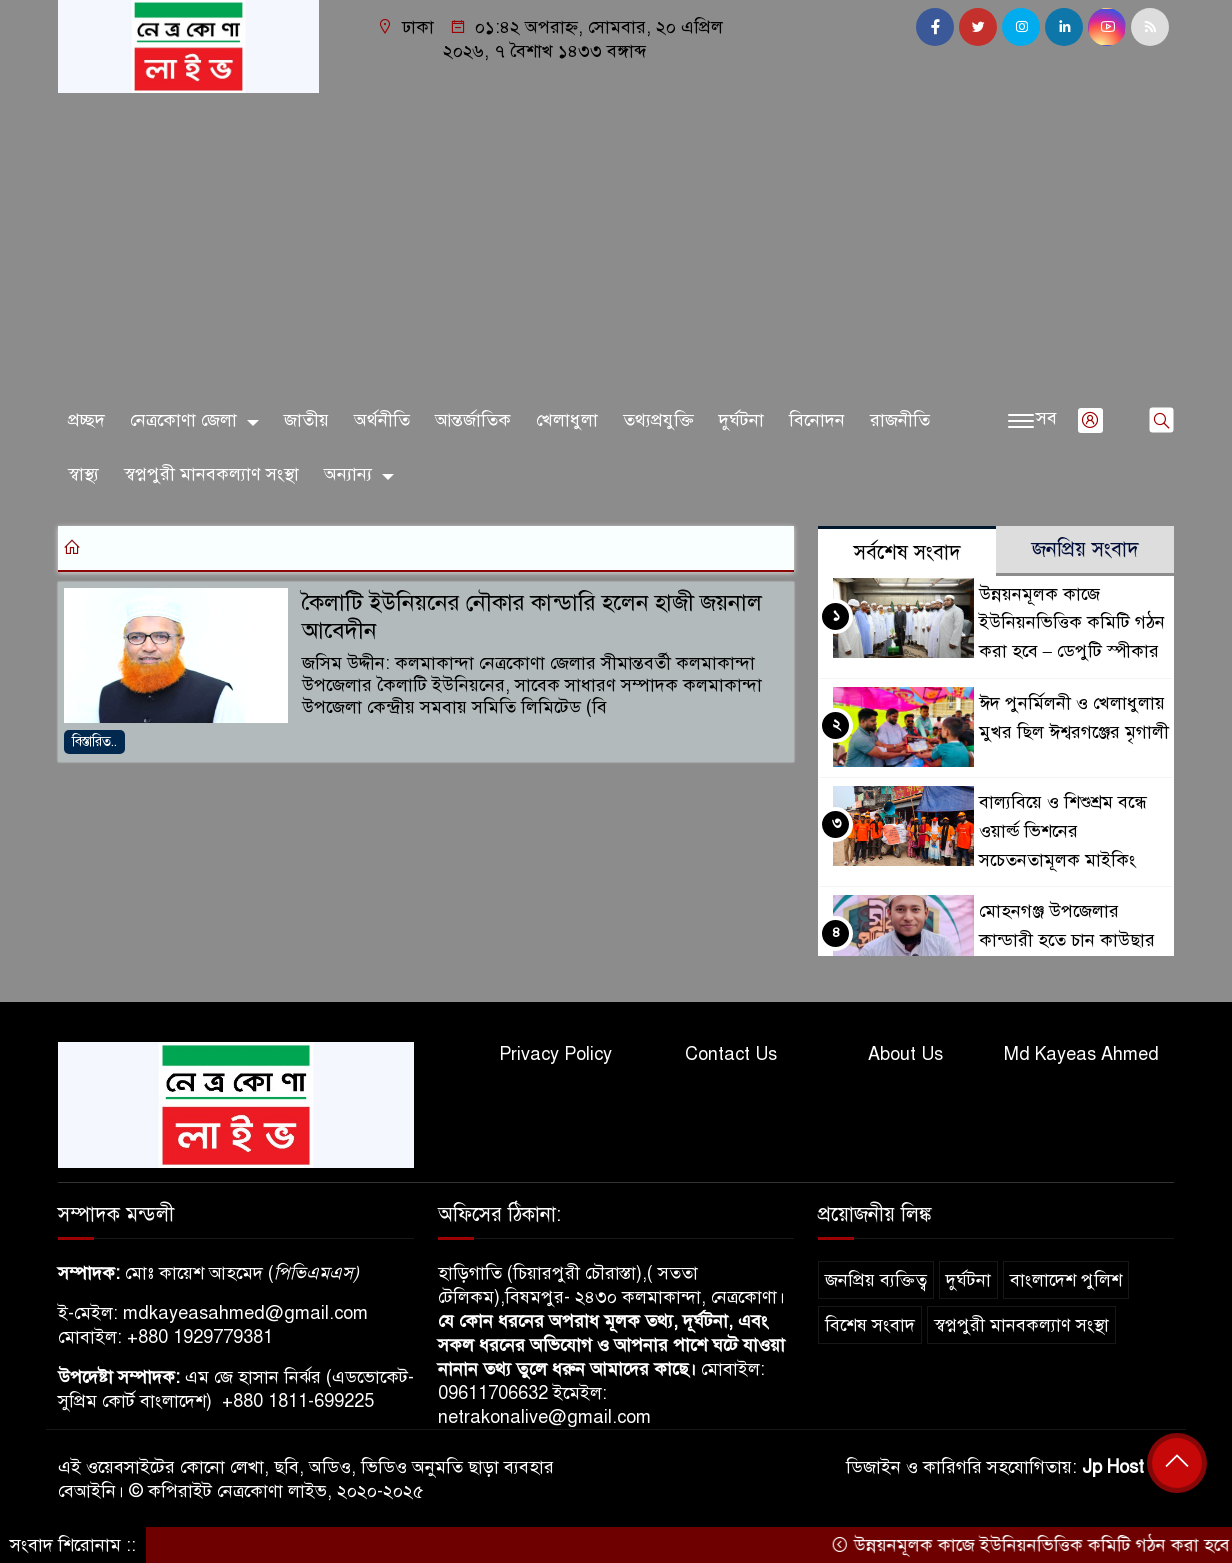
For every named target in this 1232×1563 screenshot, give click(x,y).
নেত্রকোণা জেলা (183, 420)
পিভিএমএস (313, 1273)
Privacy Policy (555, 1054)
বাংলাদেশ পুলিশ (1066, 1280)
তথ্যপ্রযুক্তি (658, 420)
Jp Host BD (1128, 1467)
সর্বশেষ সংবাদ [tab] (907, 552)
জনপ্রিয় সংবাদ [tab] (1085, 549)
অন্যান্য (348, 474)
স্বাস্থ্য (83, 474)
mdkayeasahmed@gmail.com (245, 1313)
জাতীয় (306, 420)
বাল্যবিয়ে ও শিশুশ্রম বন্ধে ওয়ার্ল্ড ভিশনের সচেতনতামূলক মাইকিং (1063, 831)
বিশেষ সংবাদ (870, 1325)
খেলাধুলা (567, 420)
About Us (905, 1054)
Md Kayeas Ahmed (1081, 1054)
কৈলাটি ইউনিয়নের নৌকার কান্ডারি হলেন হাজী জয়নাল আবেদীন (532, 617)
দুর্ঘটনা (741, 420)
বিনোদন (817, 420)
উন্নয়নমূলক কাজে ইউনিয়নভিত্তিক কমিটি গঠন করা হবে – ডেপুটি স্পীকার (1072, 623)
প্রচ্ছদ (86, 420)
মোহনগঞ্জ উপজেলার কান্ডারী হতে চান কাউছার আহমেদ (1067, 940)
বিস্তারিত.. (94, 741)
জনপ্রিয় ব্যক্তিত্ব (876, 1280)
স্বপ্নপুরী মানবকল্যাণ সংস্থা (211, 474)
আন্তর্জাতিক (473, 420)
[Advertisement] (616, 243)
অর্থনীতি (382, 420)
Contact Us (731, 1054)
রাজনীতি (900, 420)
